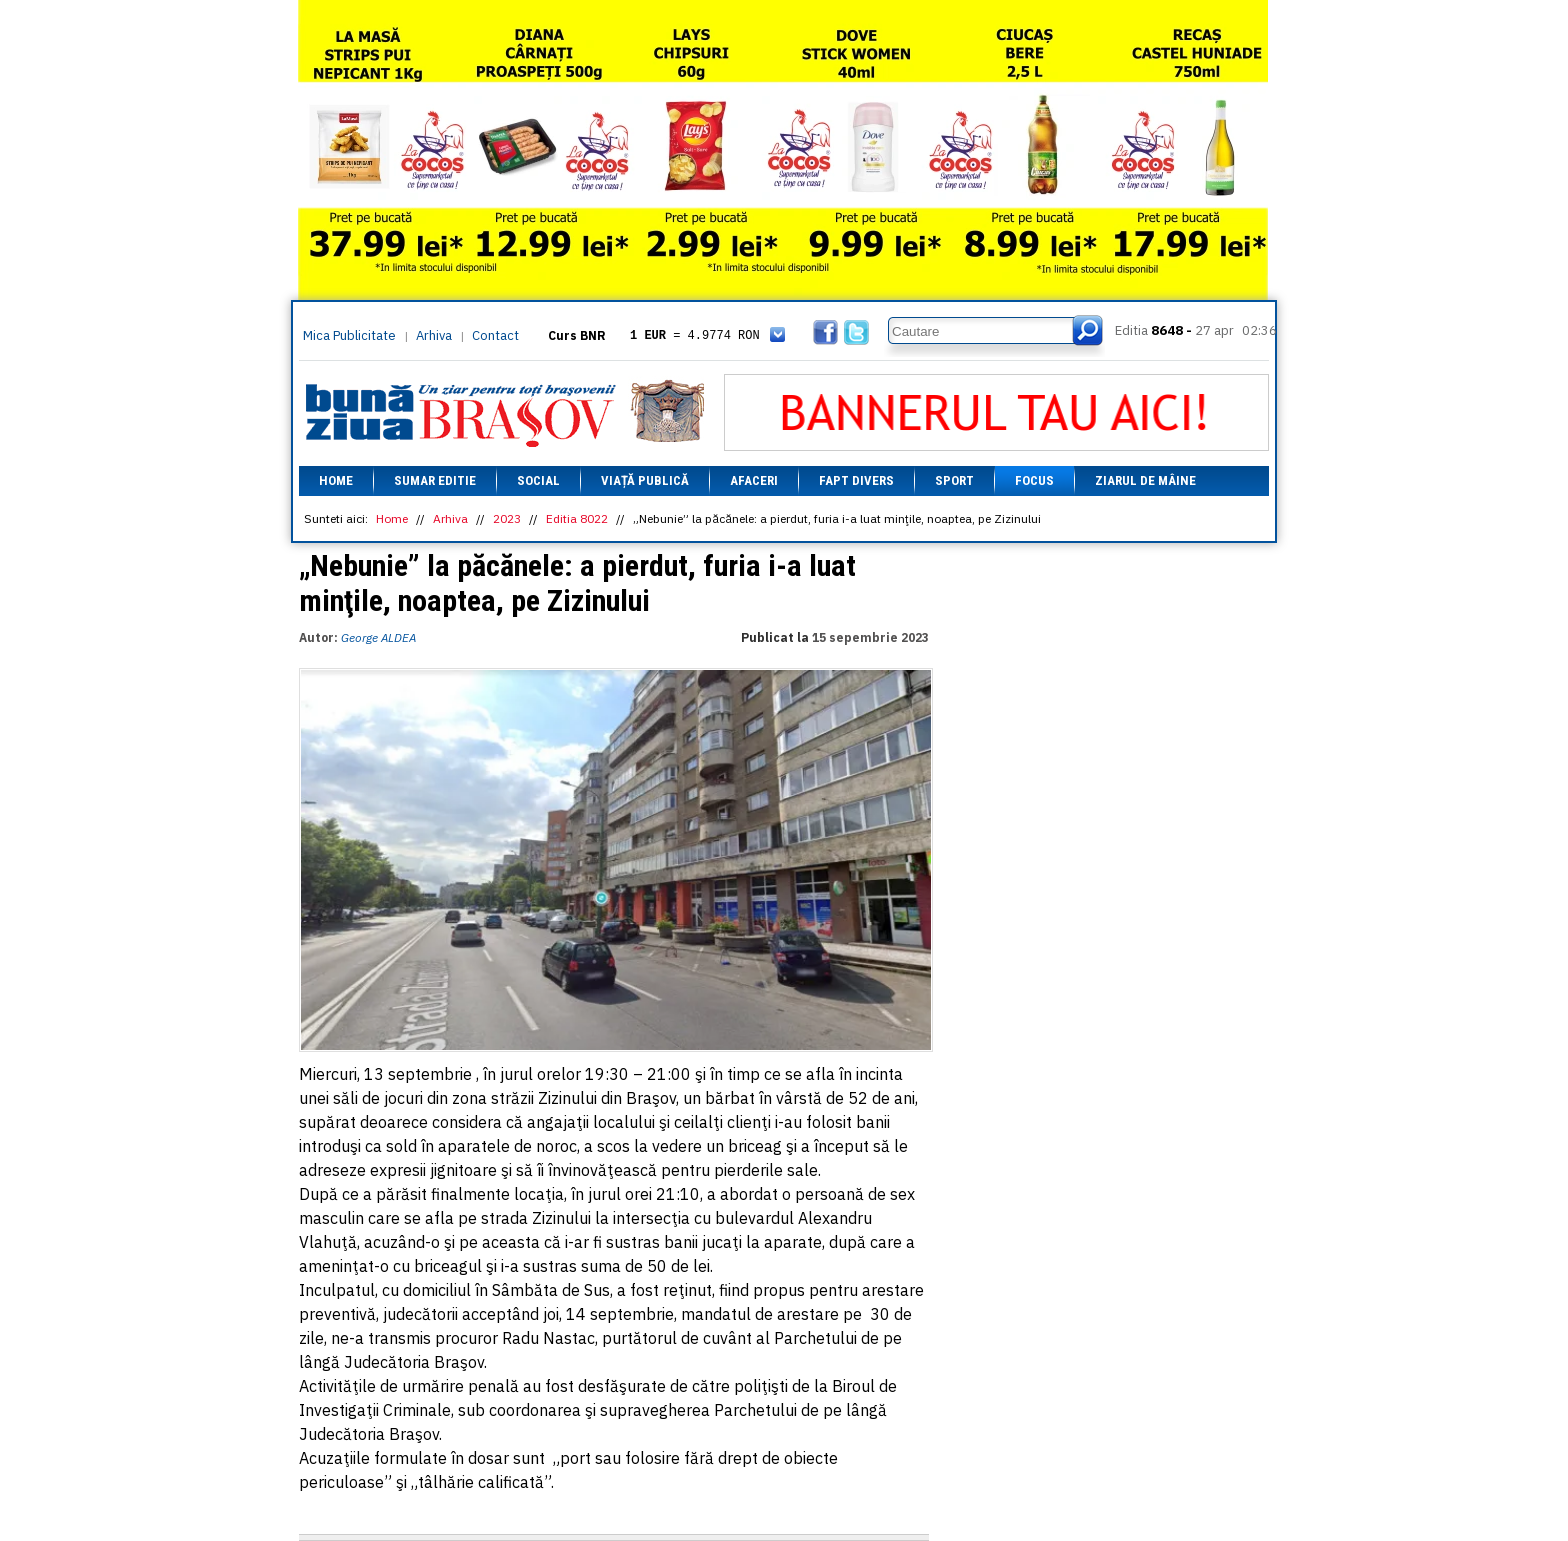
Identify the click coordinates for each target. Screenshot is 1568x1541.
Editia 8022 (577, 518)
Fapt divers (856, 480)
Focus (1034, 480)
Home (336, 480)
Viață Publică (645, 480)
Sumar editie (435, 480)
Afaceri (754, 480)
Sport (954, 480)
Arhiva (434, 335)
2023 (507, 518)
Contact (495, 335)
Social (538, 480)
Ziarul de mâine (1145, 480)
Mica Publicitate (349, 335)
